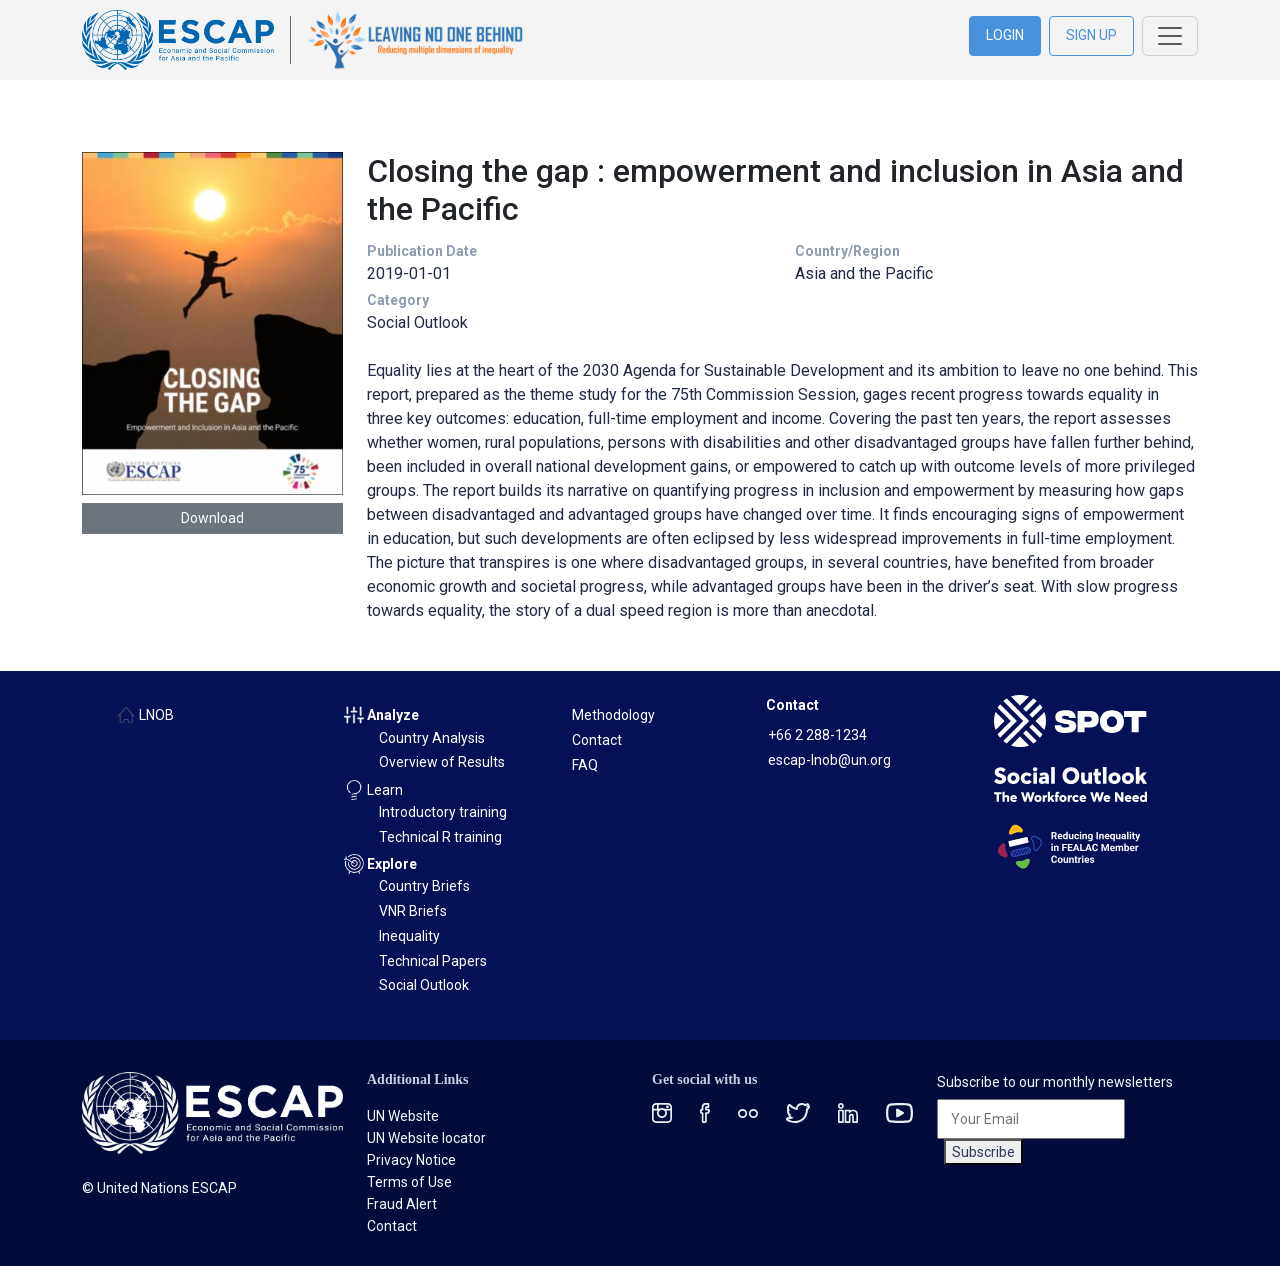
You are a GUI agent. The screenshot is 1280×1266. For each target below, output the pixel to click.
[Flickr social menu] (748, 1112)
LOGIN (1005, 35)
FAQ (585, 765)
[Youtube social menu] (899, 1112)
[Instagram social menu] (662, 1112)
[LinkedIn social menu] (848, 1112)
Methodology (613, 715)
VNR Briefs (413, 911)
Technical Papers (433, 961)
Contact (597, 740)
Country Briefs (424, 886)
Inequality (409, 936)
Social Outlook (424, 985)
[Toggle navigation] (1170, 36)
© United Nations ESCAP (159, 1188)
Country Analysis (432, 738)
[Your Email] (1031, 1119)
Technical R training (440, 837)
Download (212, 518)
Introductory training (443, 812)
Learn (385, 790)
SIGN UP (1091, 35)
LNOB (156, 715)
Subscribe (983, 1152)
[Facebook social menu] (705, 1112)
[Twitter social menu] (798, 1112)
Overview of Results (442, 762)
